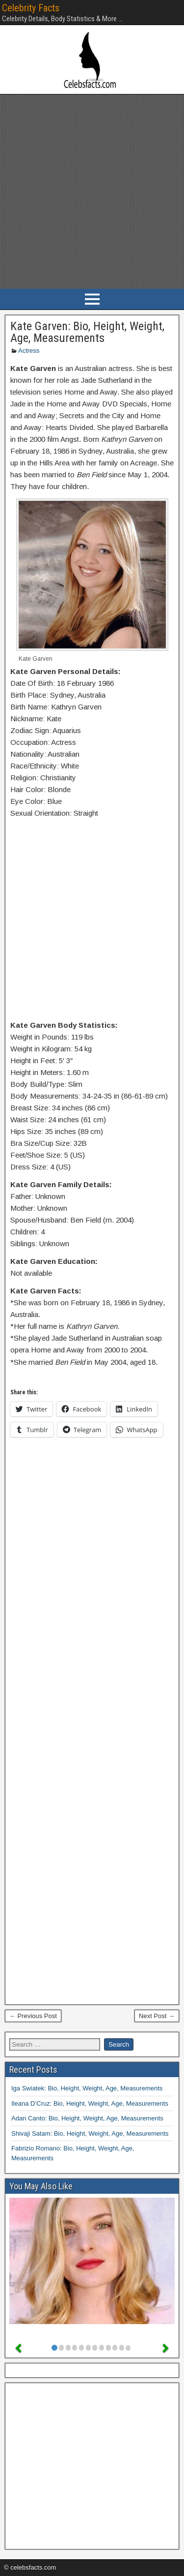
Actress (28, 350)
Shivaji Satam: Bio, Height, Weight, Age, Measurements (90, 2133)
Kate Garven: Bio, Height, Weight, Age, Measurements (87, 332)
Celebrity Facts (30, 8)
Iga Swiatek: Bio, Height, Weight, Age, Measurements (86, 2088)
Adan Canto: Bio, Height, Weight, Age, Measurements (87, 2118)
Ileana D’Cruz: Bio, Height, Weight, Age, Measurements (89, 2103)
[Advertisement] (92, 191)
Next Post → (157, 2016)
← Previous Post (33, 2016)
